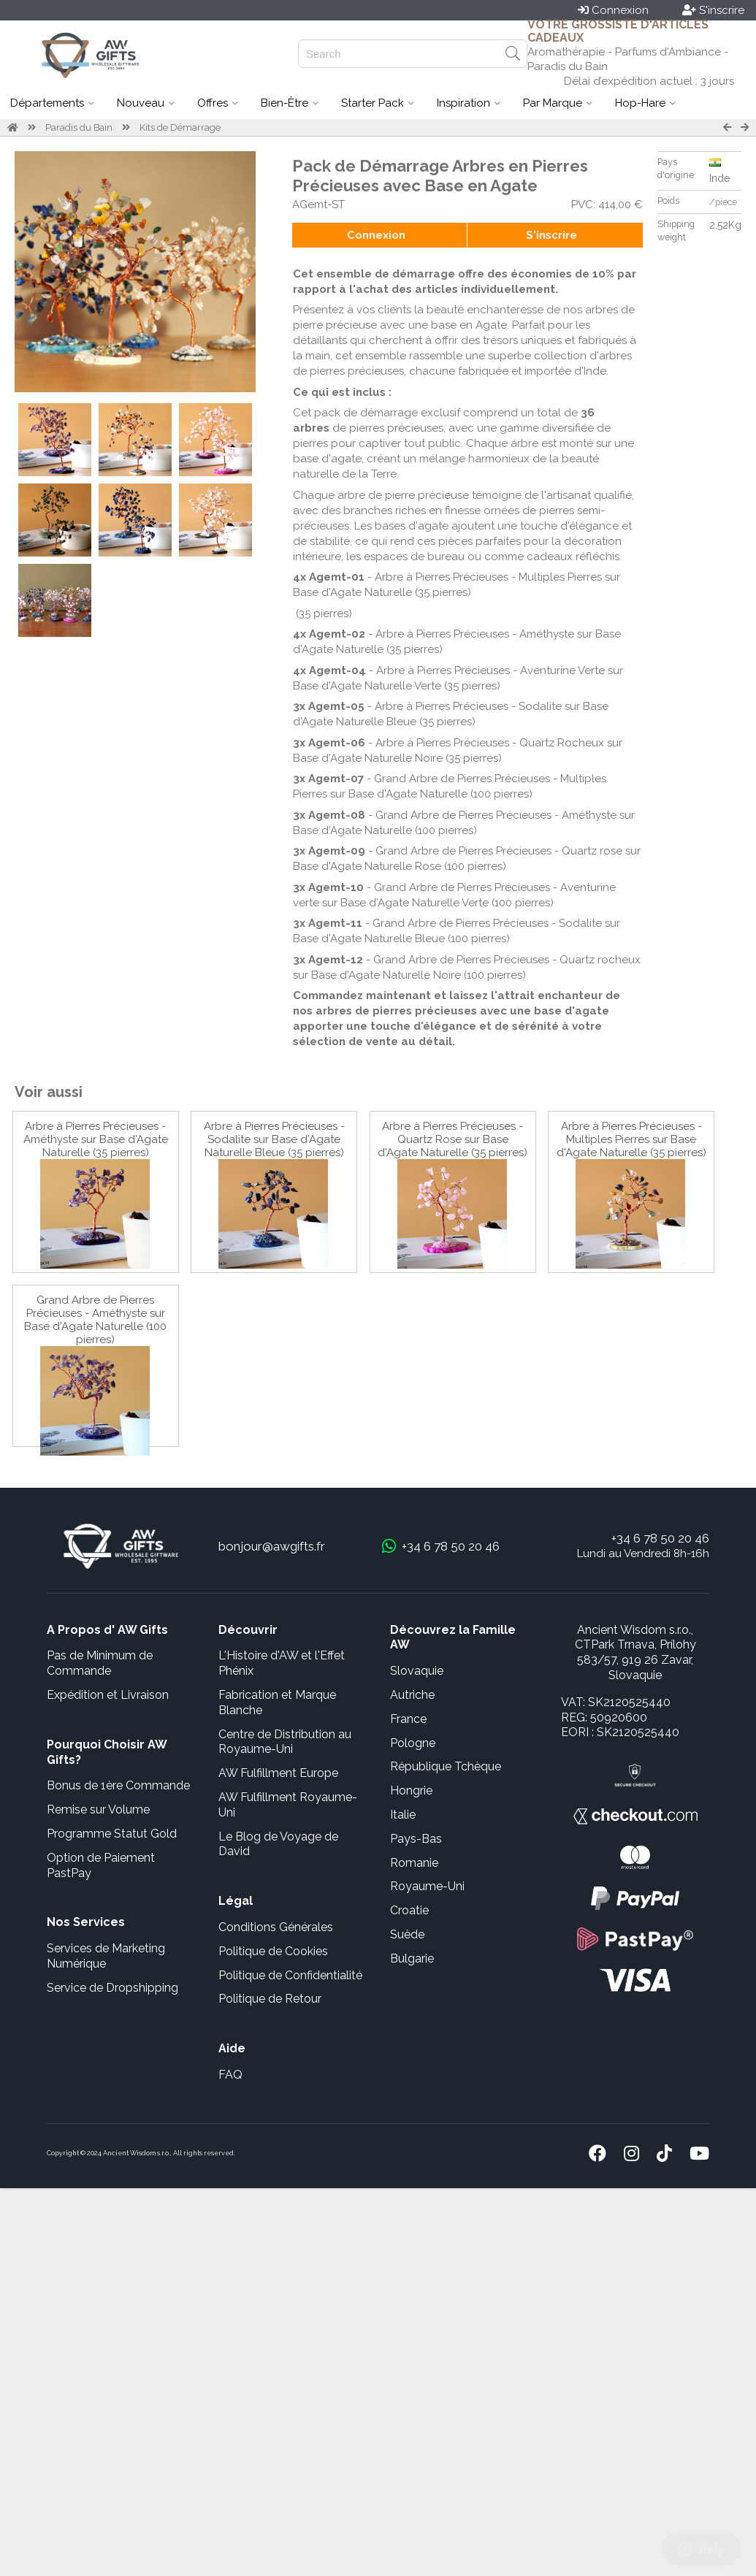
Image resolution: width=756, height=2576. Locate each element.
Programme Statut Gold (112, 1834)
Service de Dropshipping (112, 1988)
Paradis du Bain (78, 127)
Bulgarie (412, 1958)
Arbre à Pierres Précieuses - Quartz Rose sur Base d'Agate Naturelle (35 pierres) (452, 1139)
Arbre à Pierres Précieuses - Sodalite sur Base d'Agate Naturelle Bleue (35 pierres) (274, 1139)
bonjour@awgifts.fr (271, 1546)
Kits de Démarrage (180, 127)
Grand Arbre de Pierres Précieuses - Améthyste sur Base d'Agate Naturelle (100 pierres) (95, 1319)
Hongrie (411, 1790)
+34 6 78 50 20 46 (660, 1538)
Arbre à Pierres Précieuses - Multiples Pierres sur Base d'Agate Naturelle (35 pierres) (631, 1139)
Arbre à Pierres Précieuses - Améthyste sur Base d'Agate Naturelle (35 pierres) (95, 1139)
